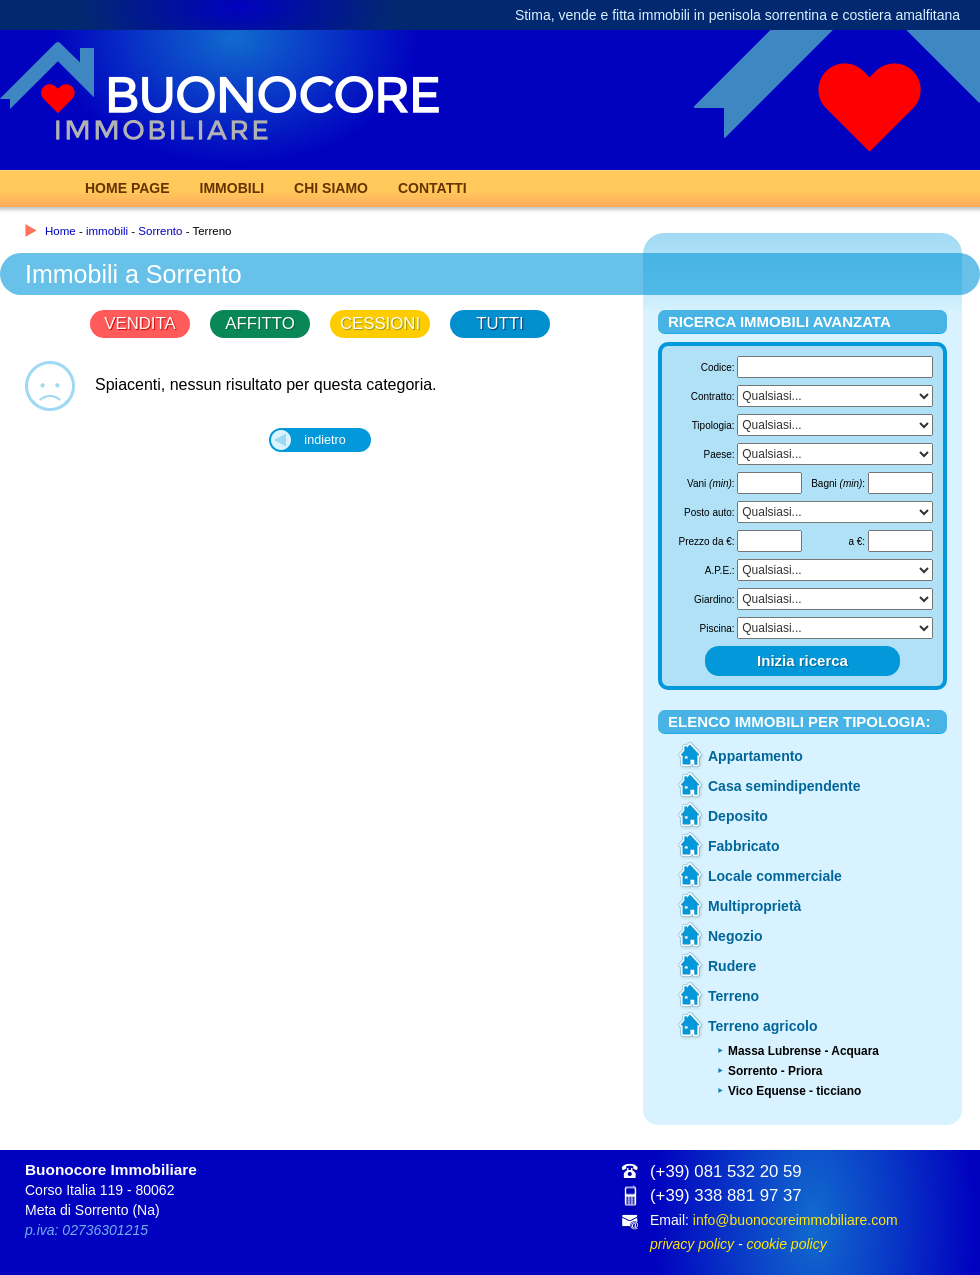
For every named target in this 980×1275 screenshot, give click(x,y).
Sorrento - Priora (775, 1071)
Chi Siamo (331, 188)
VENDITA (139, 323)
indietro (324, 440)
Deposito (738, 816)
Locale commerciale (775, 876)
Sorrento (160, 231)
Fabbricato (744, 846)
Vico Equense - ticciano (794, 1091)
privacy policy (692, 1244)
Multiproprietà (754, 906)
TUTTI (500, 323)
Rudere (732, 966)
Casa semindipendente (784, 786)
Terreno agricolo (762, 1026)
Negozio (735, 936)
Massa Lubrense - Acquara (803, 1051)
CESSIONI (380, 323)
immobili (107, 231)
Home (60, 231)
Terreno (733, 996)
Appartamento (755, 756)
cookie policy (786, 1244)
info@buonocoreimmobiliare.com (795, 1220)
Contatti (432, 188)
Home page (127, 188)
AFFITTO (260, 323)
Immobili (232, 188)
